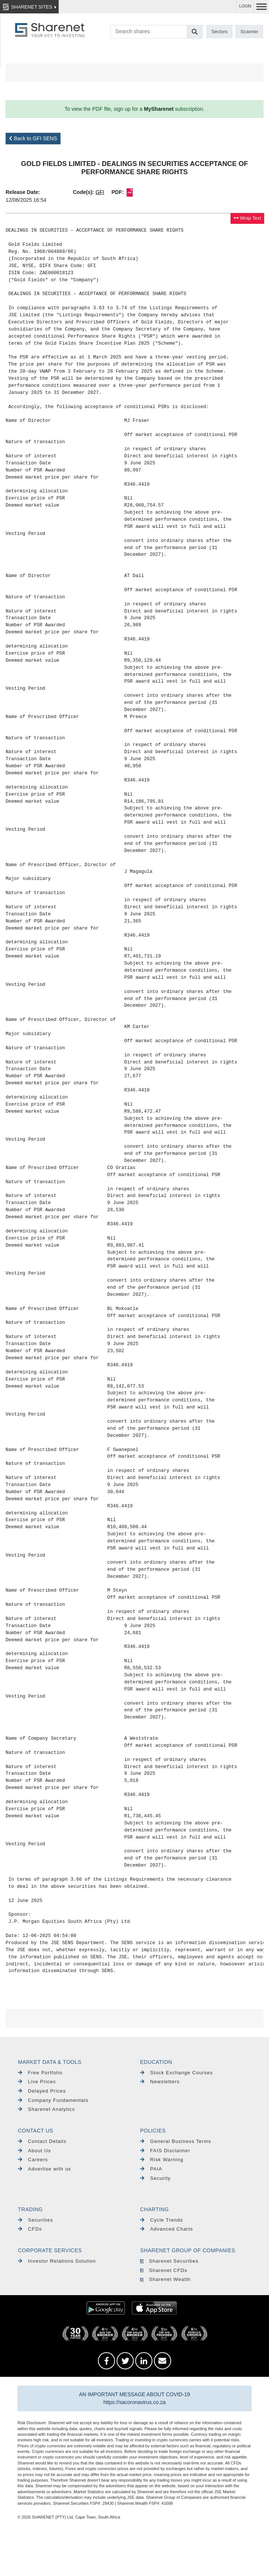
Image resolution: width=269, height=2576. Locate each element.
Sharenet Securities (169, 2261)
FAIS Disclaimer (165, 2150)
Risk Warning (161, 2159)
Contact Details (42, 2141)
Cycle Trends (161, 2220)
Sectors (219, 31)
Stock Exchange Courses (176, 2072)
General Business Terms (175, 2141)
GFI (100, 192)
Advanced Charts (166, 2229)
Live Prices (37, 2081)
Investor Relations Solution (57, 2261)
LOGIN (245, 6)
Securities (35, 2220)
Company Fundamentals (53, 2100)
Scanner (250, 31)
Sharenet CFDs (163, 2270)
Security (155, 2178)
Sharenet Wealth (165, 2279)
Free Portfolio (40, 2072)
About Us (34, 2150)
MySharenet (158, 109)
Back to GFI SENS (33, 138)
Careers (33, 2159)
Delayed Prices (42, 2091)
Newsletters (160, 2081)
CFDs (30, 2229)
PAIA (151, 2169)
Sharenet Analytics (46, 2109)
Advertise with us (44, 2169)
